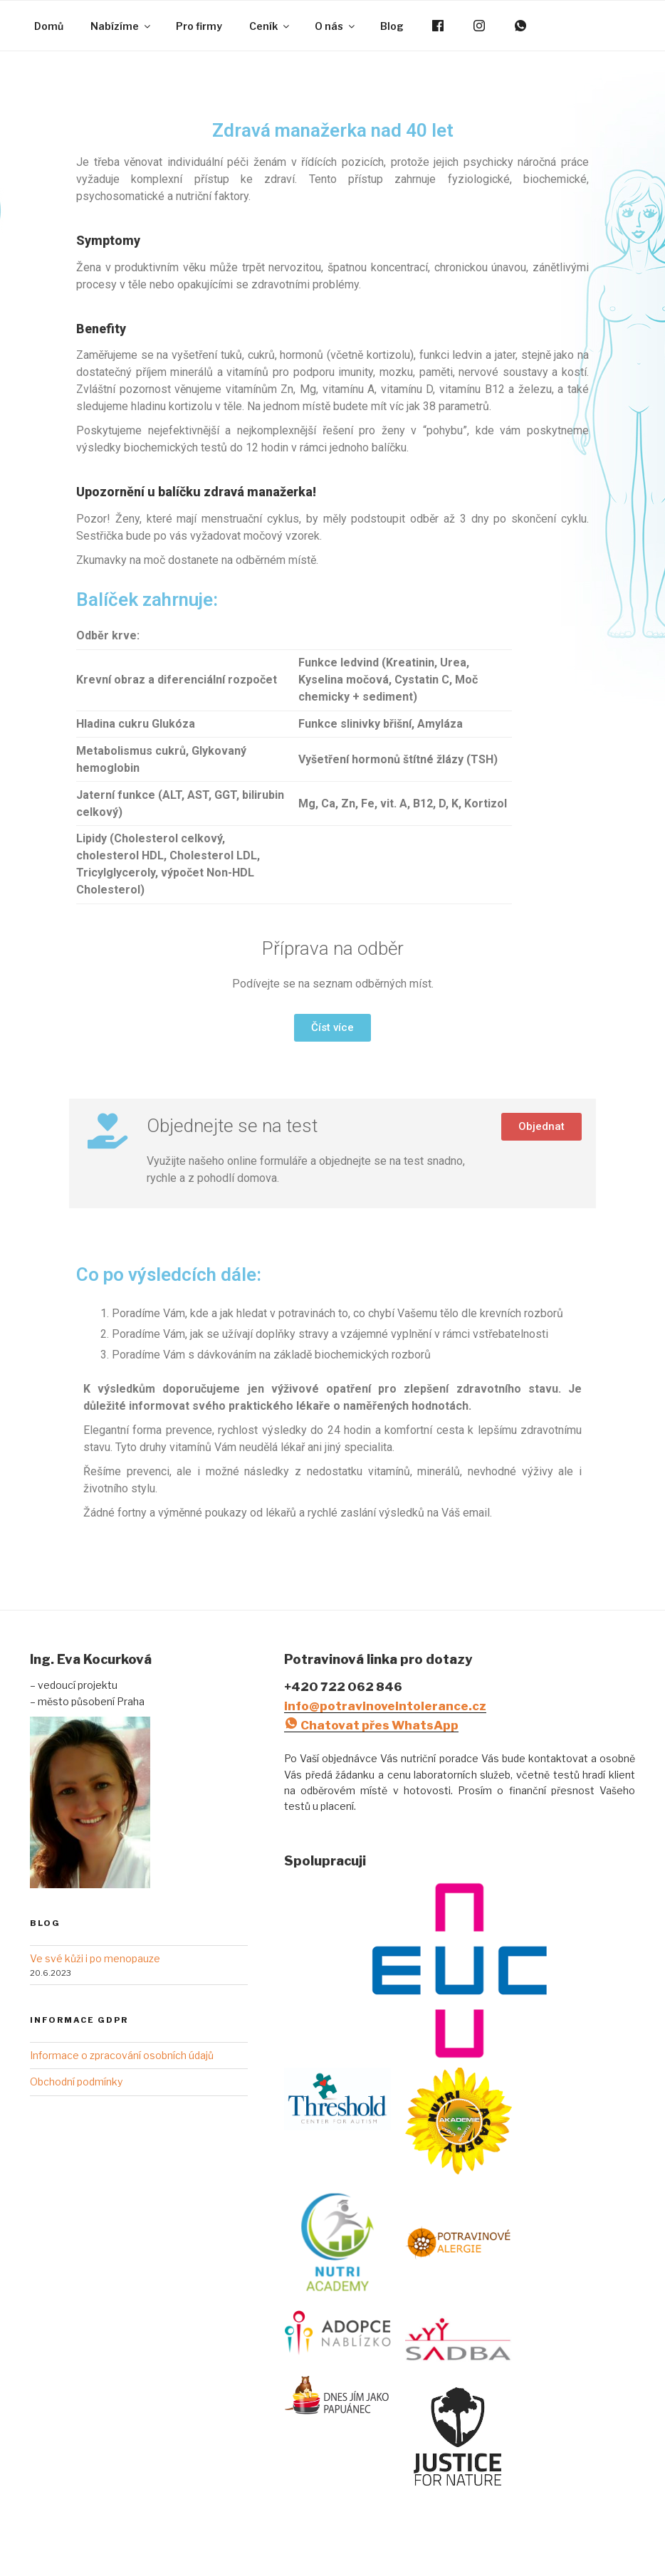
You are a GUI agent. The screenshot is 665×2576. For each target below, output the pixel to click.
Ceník (270, 26)
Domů (48, 26)
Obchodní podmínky (76, 2081)
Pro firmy (199, 26)
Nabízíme (121, 26)
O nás (336, 26)
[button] (332, 1028)
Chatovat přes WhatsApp (371, 1725)
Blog (392, 26)
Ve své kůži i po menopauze (95, 1958)
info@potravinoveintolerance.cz (385, 1706)
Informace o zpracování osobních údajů (122, 2055)
